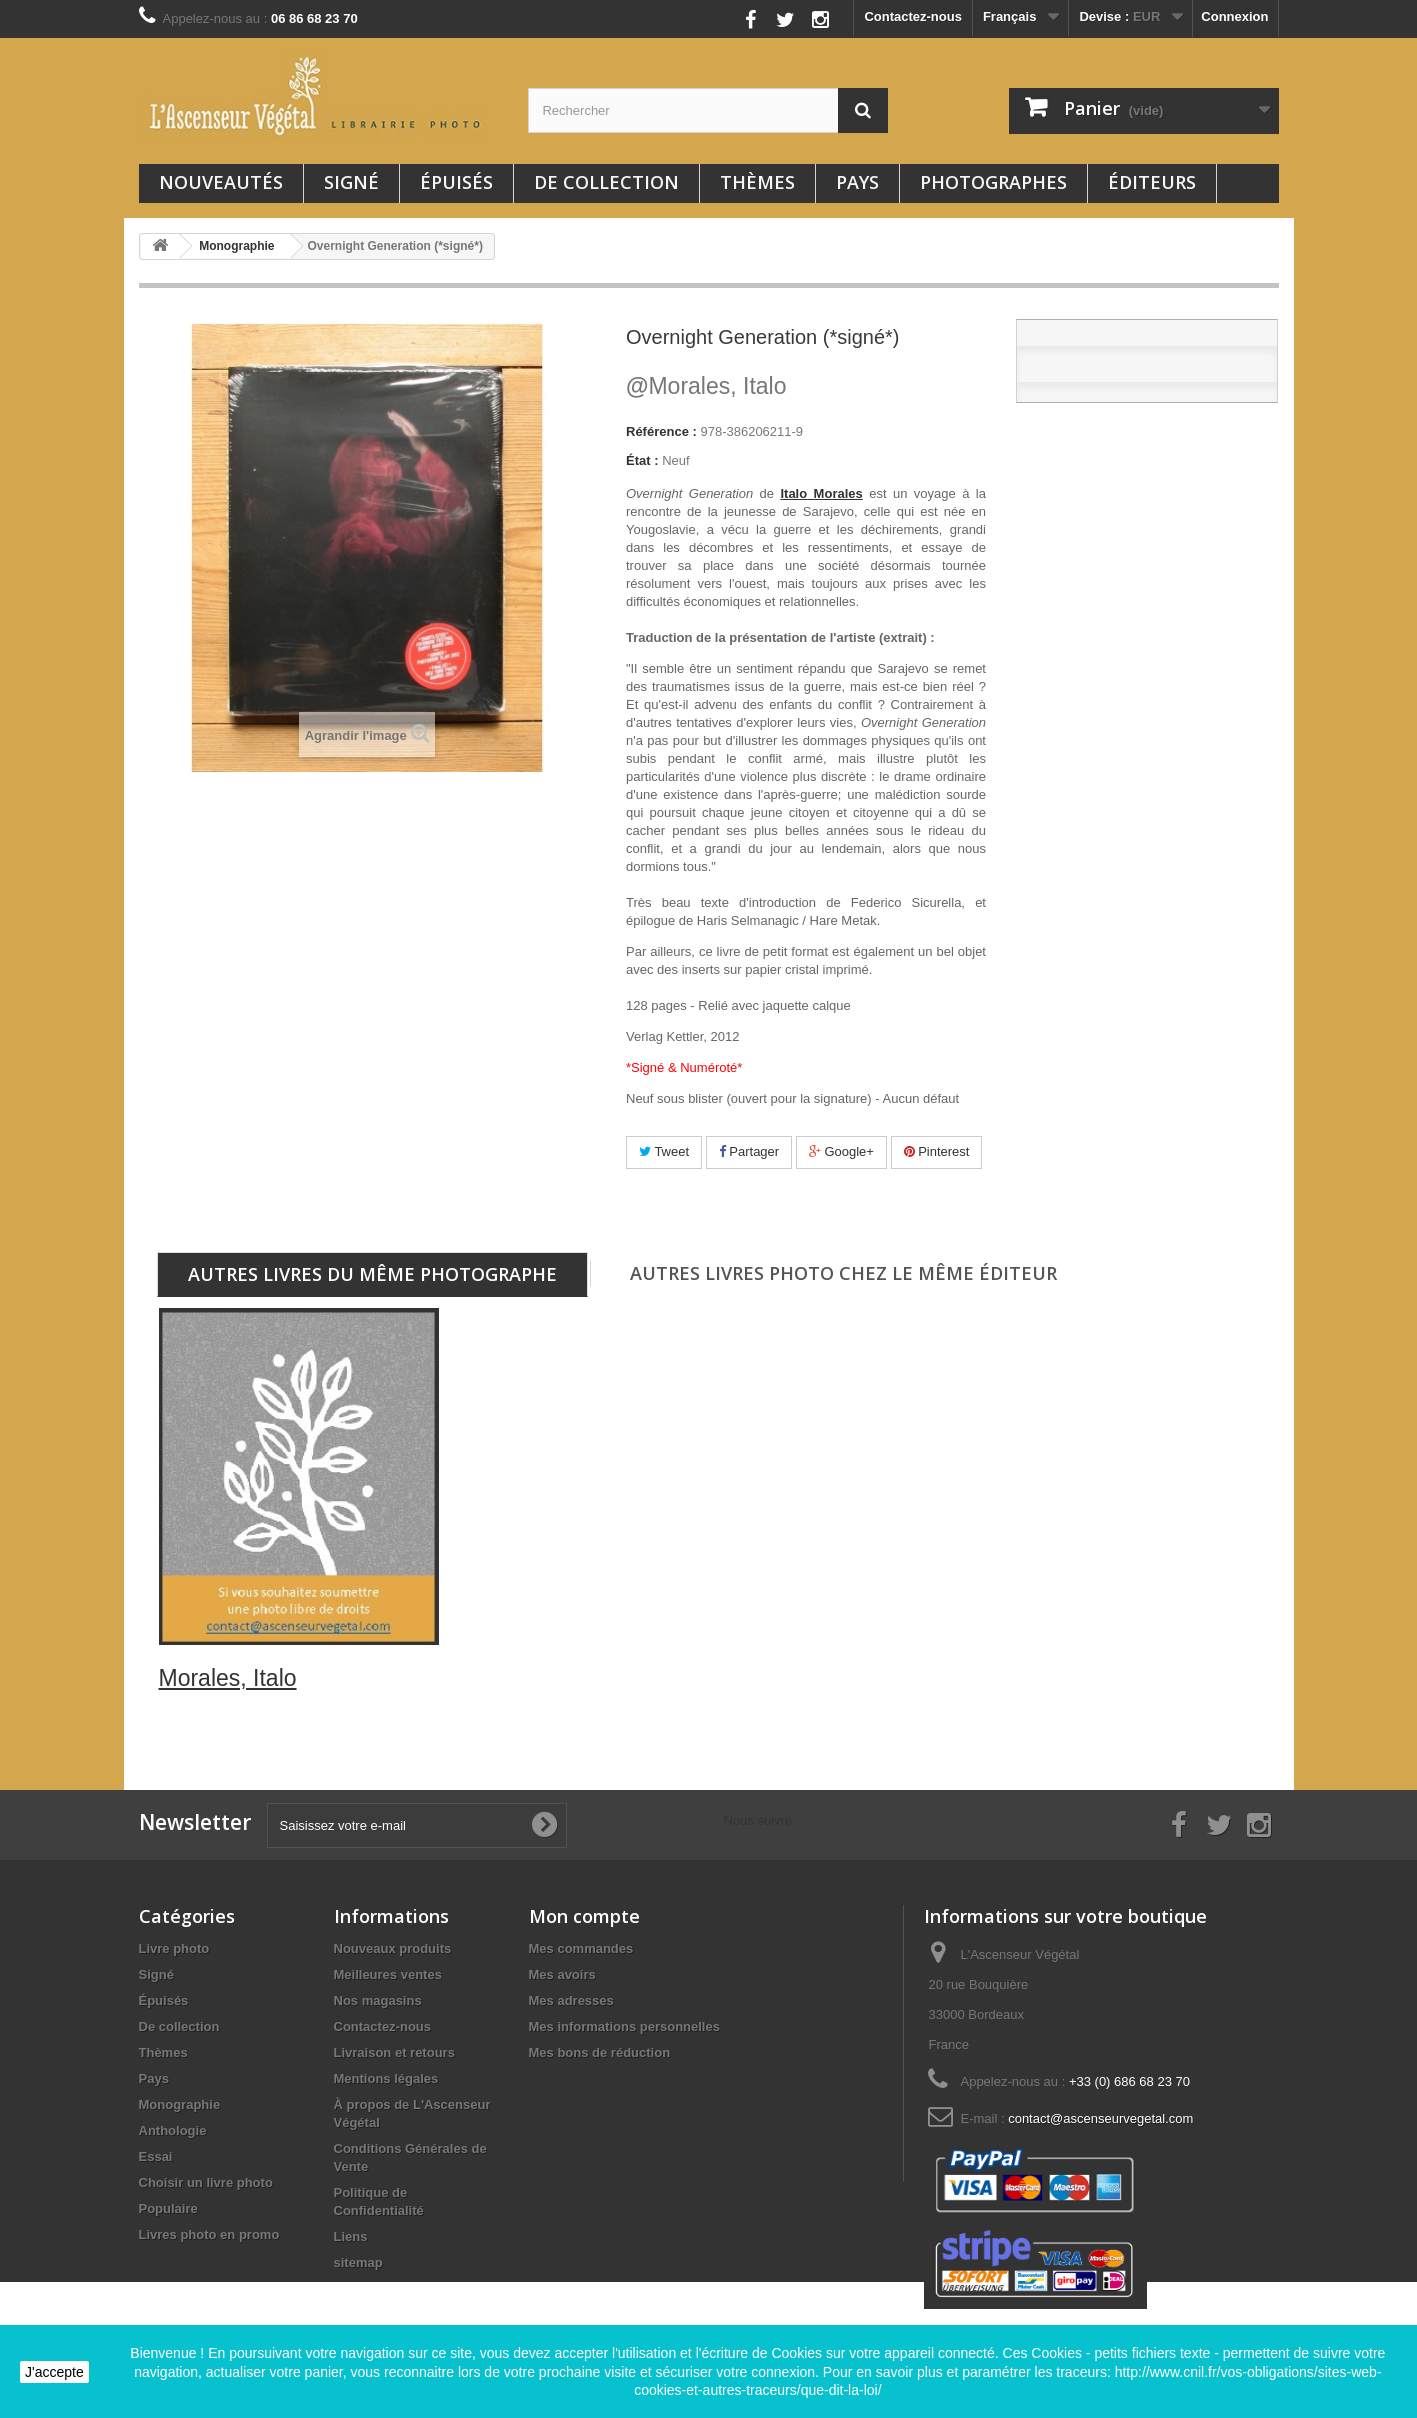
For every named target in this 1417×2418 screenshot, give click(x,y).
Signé (351, 182)
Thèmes (757, 182)
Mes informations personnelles (624, 2026)
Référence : (661, 431)
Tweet (664, 1151)
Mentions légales (386, 2078)
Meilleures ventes (388, 1974)
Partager (749, 1151)
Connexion (1234, 16)
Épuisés (456, 182)
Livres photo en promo (209, 2234)
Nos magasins (378, 2000)
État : (642, 460)
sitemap (358, 2262)
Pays (857, 182)
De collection (606, 182)
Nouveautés (221, 182)
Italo (793, 493)
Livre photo (174, 1948)
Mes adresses (571, 2000)
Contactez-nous (913, 16)
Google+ (841, 1151)
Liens (351, 2236)
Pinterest (937, 1151)
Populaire (168, 2208)
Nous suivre (699, 14)
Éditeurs (1152, 182)
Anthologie (173, 2130)
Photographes (993, 182)
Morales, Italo (706, 386)
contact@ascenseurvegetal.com (1100, 2118)
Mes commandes (581, 1948)
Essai (156, 2156)
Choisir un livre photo (206, 2182)
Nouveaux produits (393, 1948)
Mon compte (584, 1916)
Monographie (180, 2104)
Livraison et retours (394, 2052)
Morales (835, 493)
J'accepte (54, 2372)
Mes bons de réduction (600, 2052)
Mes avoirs (562, 1974)
